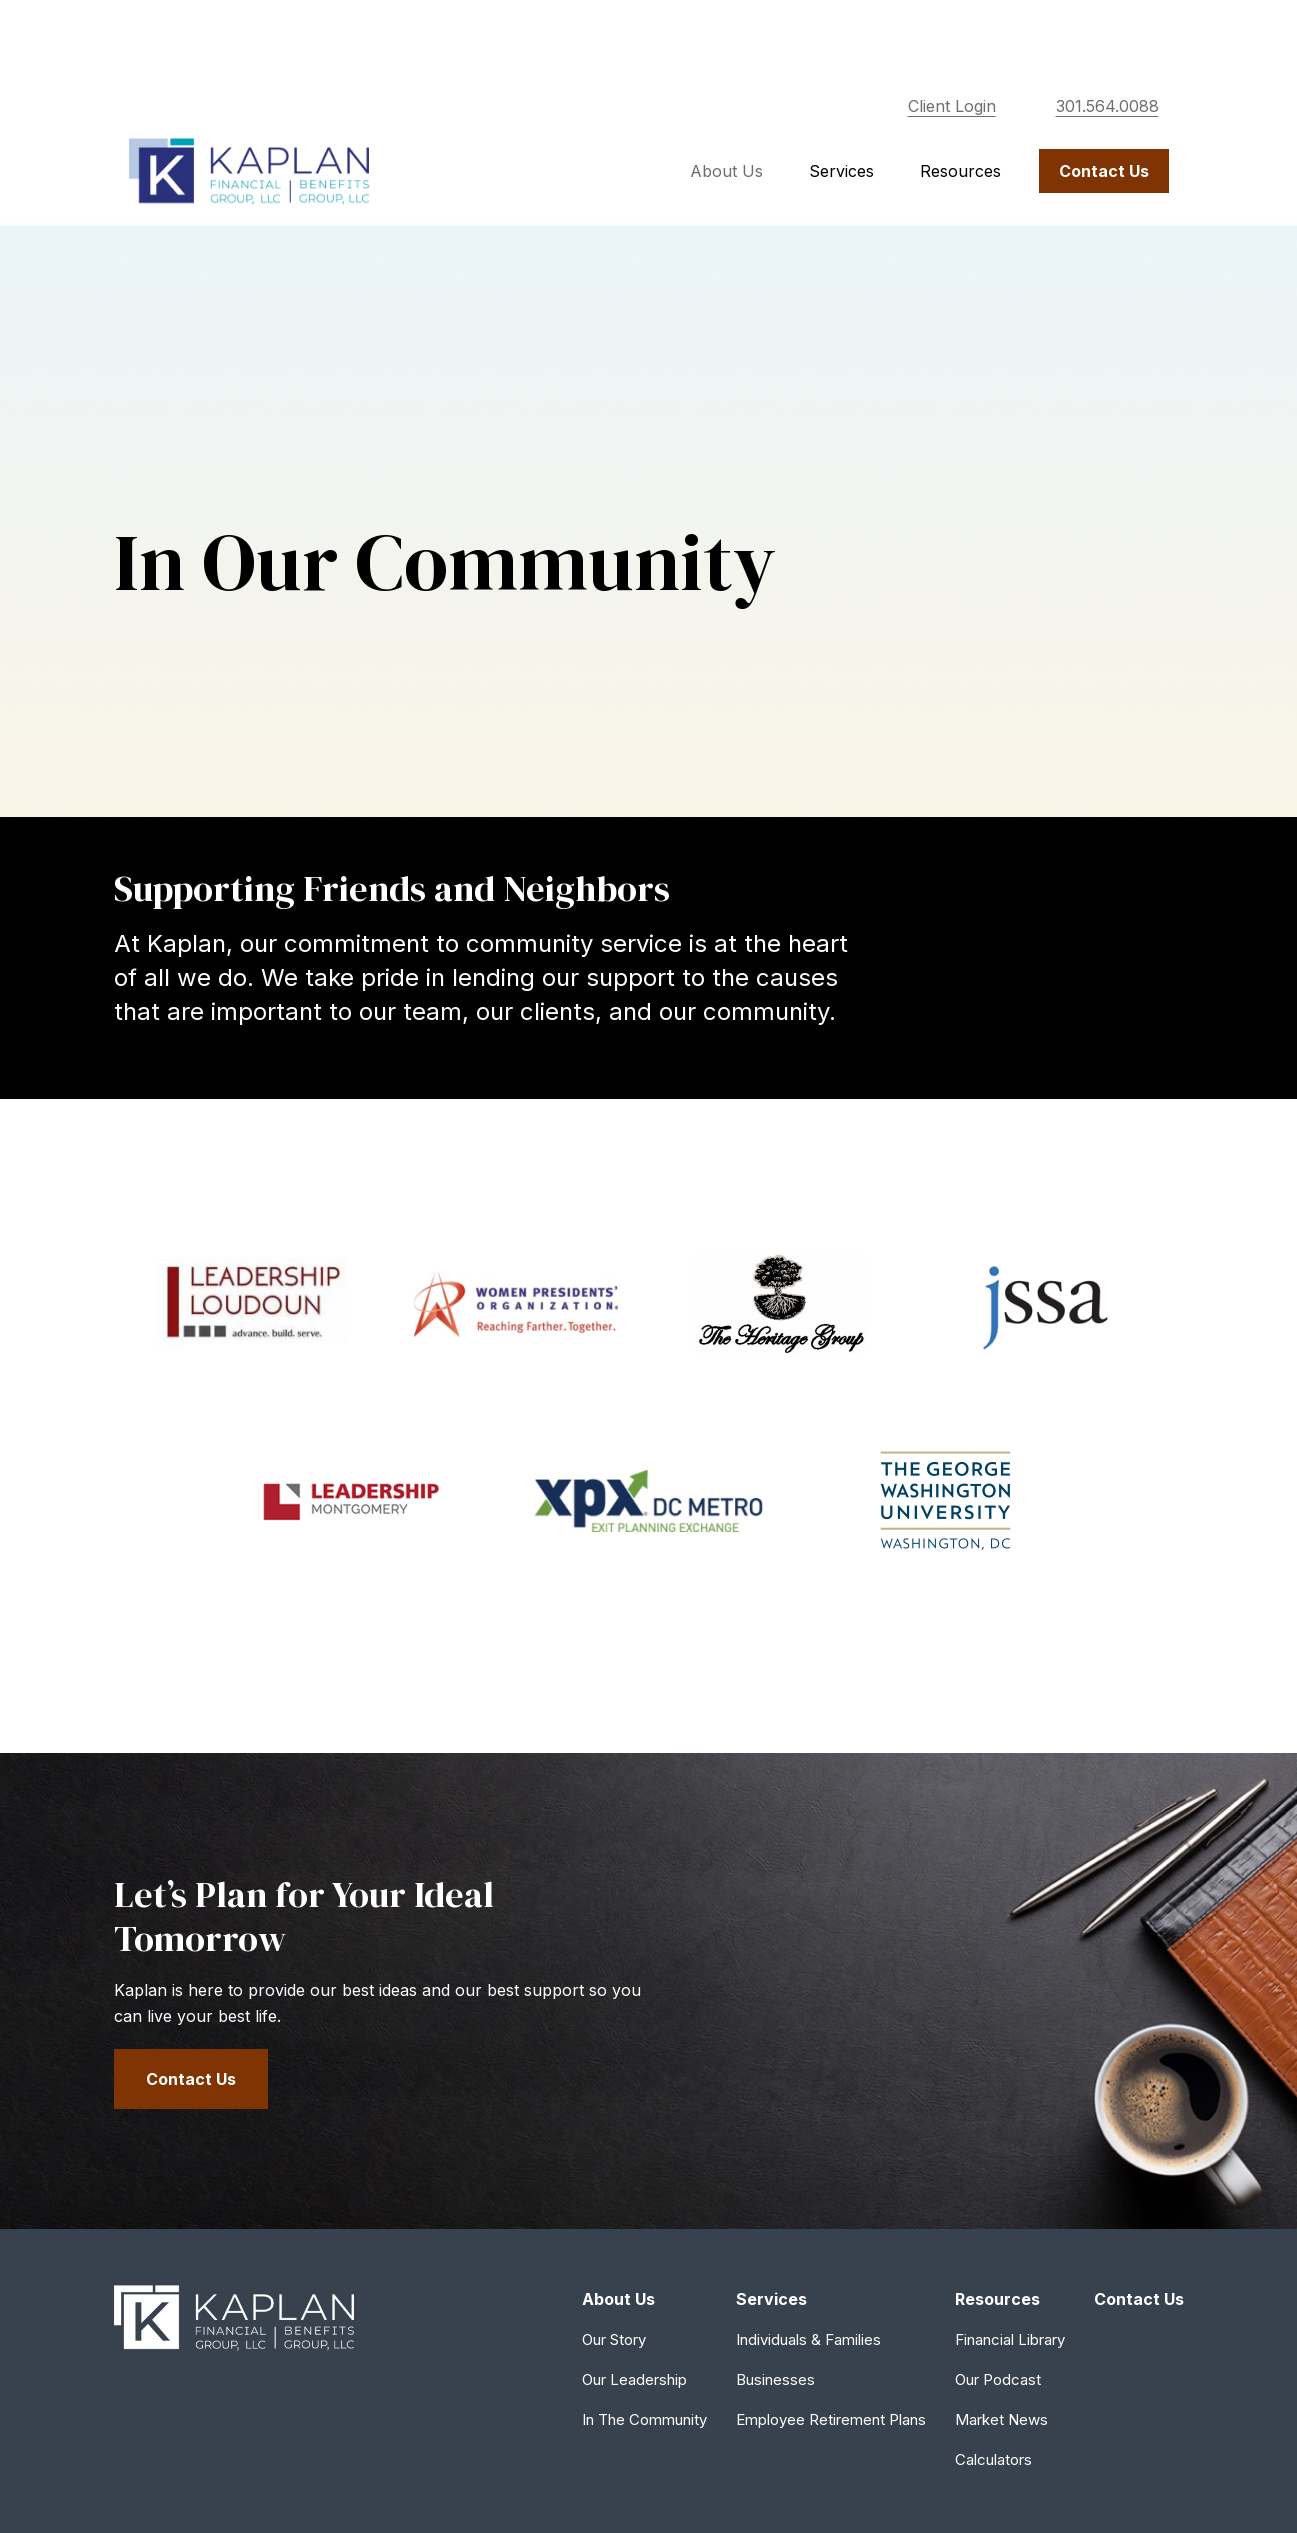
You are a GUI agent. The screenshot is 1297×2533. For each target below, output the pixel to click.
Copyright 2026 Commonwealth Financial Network (465, 2475)
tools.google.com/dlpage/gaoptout (229, 2434)
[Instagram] (1166, 2018)
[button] (726, 105)
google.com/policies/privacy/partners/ (240, 2413)
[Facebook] (1131, 2018)
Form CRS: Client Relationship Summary (290, 2306)
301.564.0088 (1107, 40)
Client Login (952, 40)
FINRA (759, 2152)
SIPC (799, 2152)
